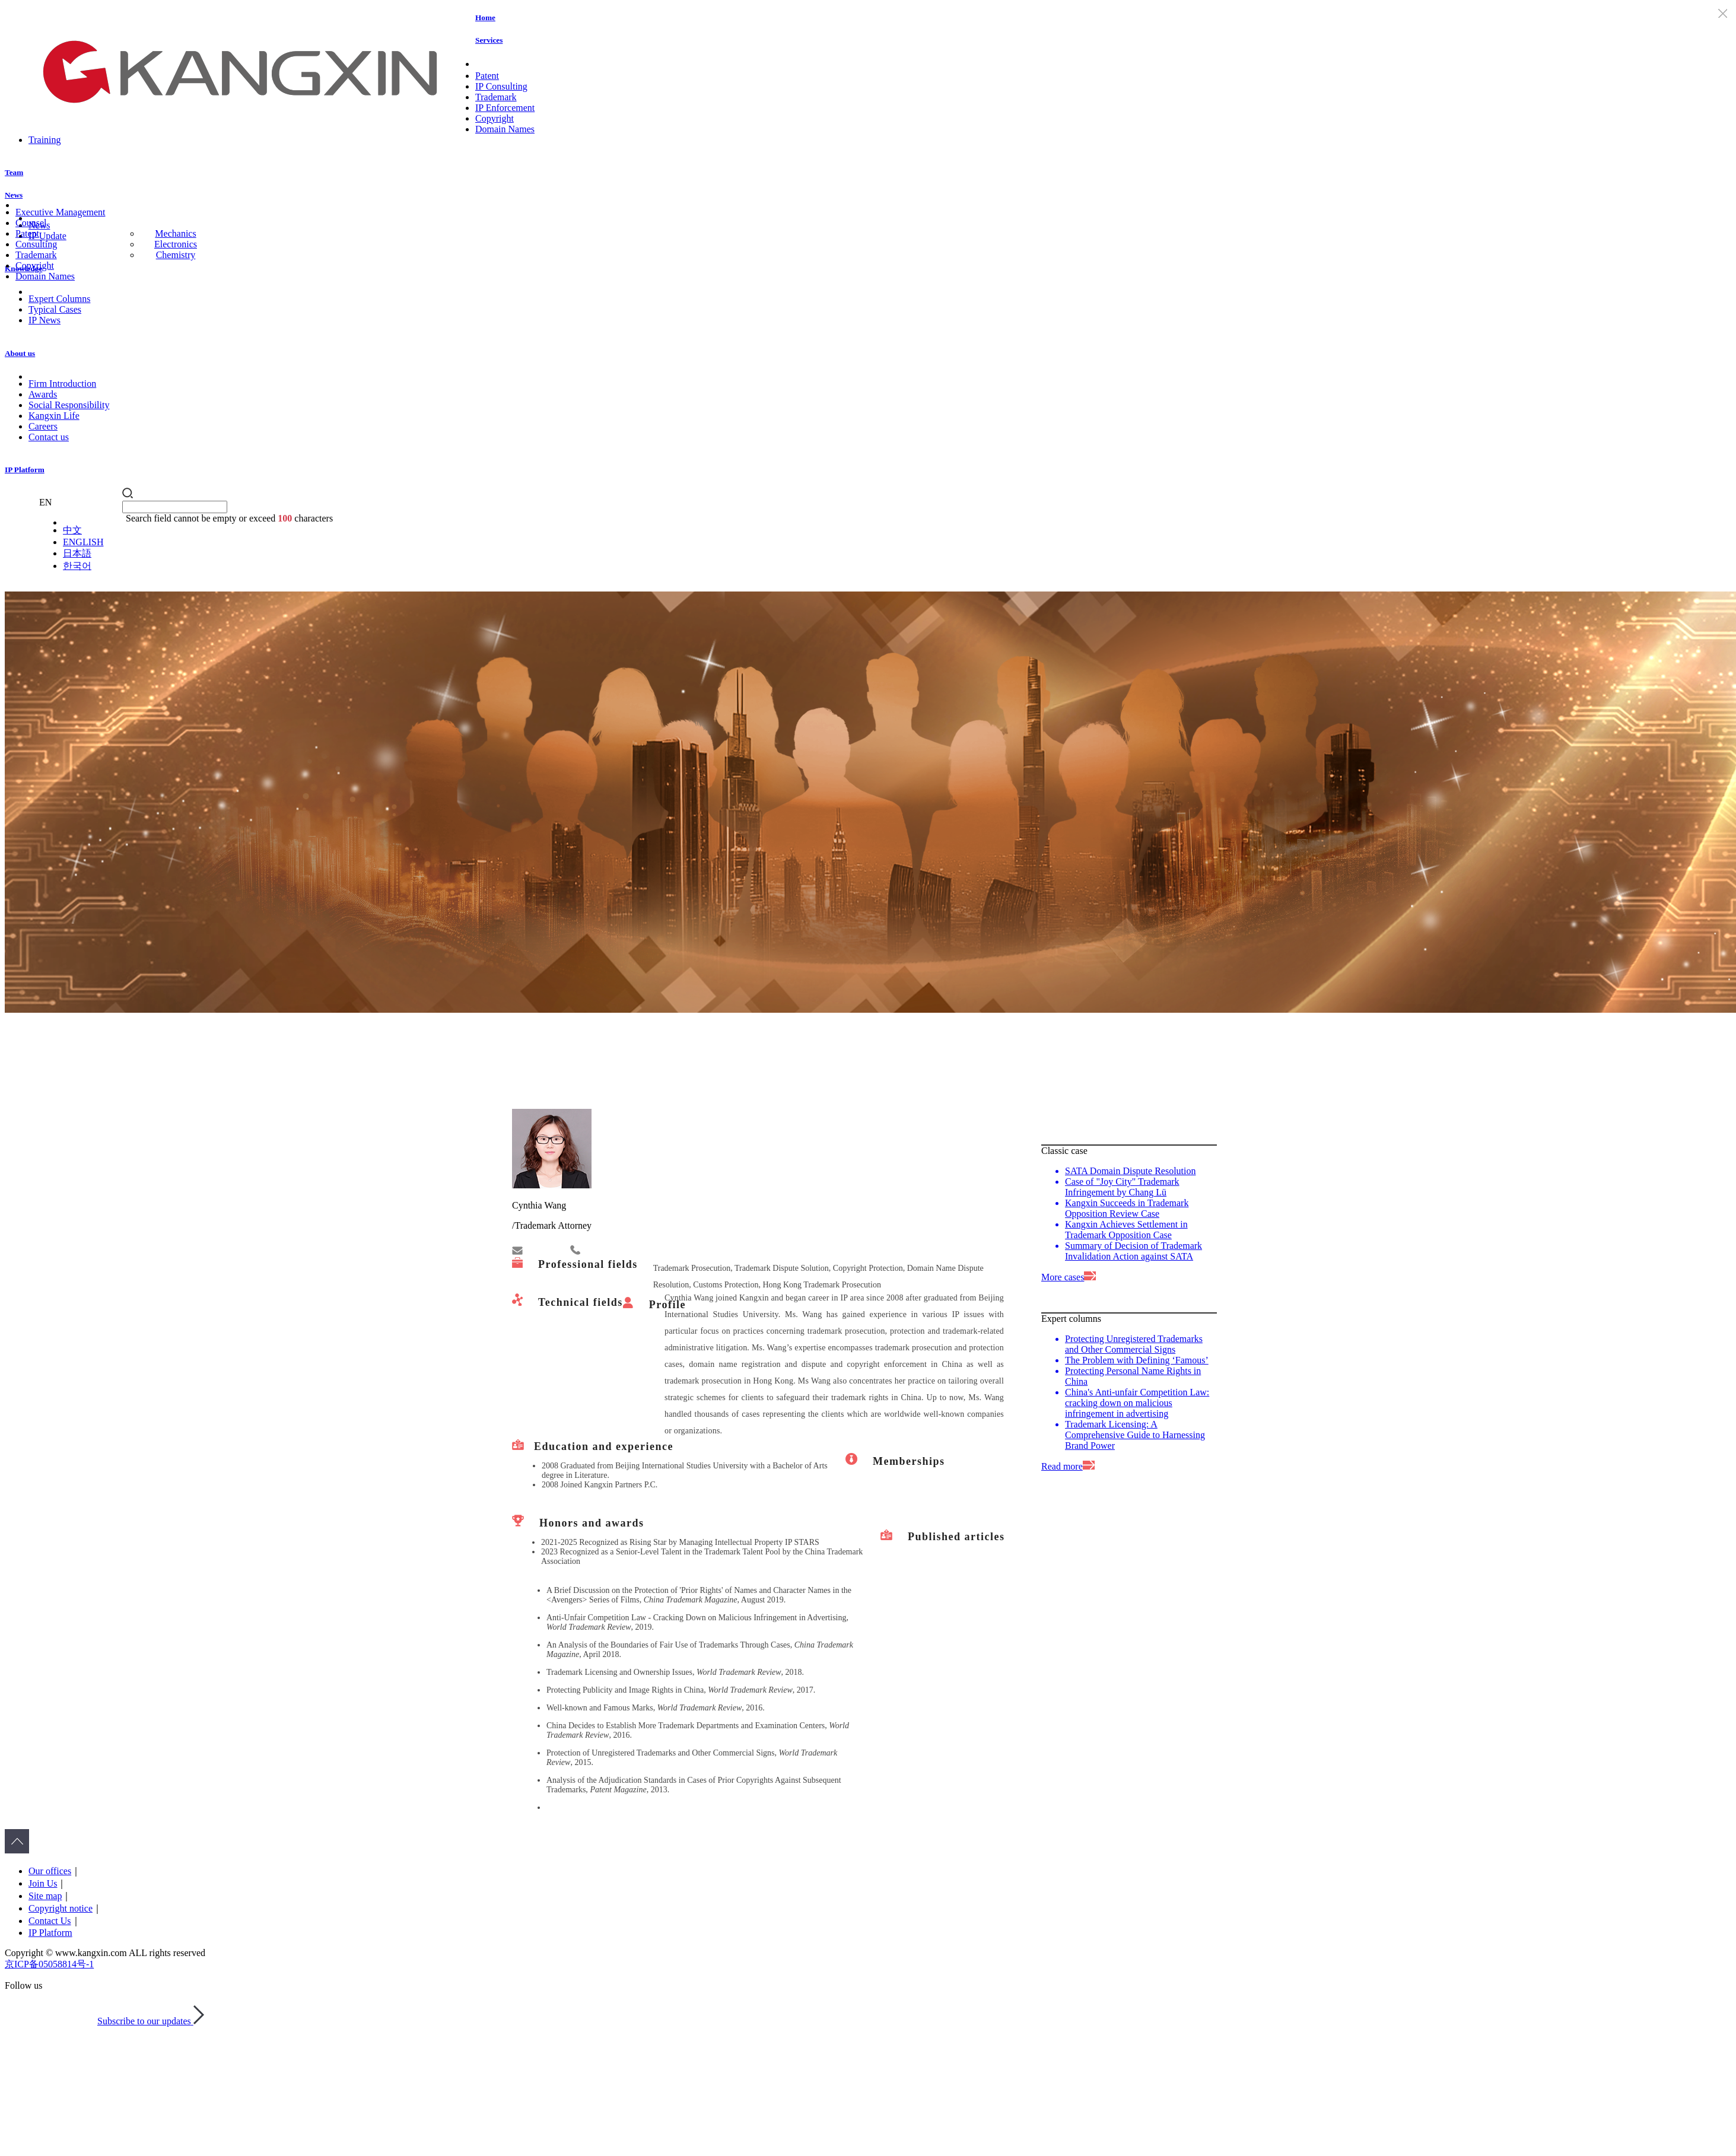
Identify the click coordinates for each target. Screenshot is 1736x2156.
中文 (72, 530)
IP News (44, 320)
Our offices (49, 1871)
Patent (487, 76)
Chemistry (176, 255)
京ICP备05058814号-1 (49, 1964)
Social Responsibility (68, 405)
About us (20, 353)
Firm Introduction (62, 384)
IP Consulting (501, 86)
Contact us (48, 437)
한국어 (77, 566)
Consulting (36, 244)
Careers (43, 426)
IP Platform (24, 469)
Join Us (42, 1883)
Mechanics (175, 233)
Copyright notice (60, 1908)
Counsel (30, 223)
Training (44, 140)
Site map (45, 1896)
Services (489, 40)
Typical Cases (54, 309)
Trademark (496, 97)
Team (14, 172)
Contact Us (49, 1921)
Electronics (175, 244)
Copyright (494, 118)
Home (485, 17)
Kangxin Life (54, 416)
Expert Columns (59, 299)
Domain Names (505, 129)
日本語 (77, 553)
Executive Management (60, 212)
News (14, 194)
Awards (42, 394)
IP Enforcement (505, 108)
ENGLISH (83, 542)
